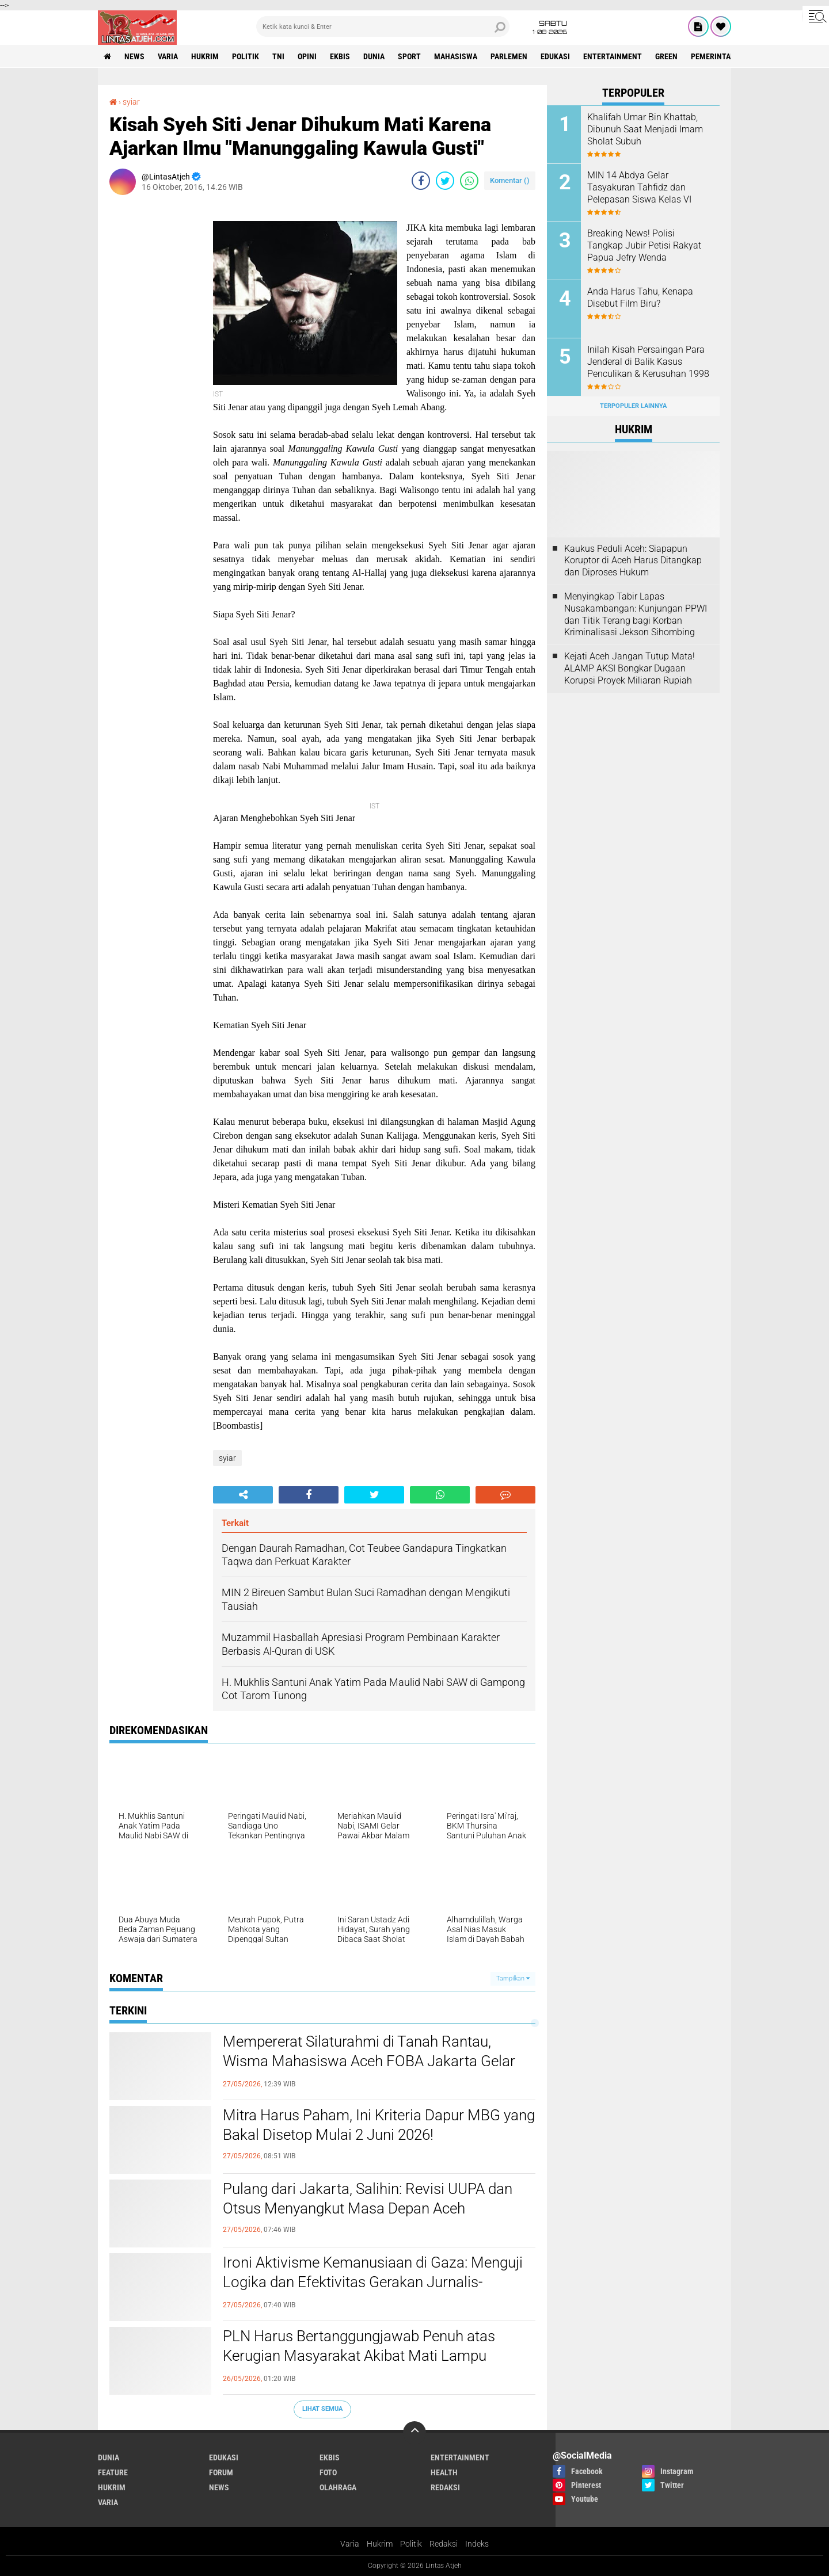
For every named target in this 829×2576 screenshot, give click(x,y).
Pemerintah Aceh (723, 56)
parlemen (508, 56)
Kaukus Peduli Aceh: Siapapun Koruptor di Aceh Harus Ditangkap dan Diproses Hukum (633, 560)
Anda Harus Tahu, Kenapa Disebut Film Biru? (640, 297)
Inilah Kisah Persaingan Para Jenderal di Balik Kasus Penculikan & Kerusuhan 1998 (648, 361)
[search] (382, 26)
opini (307, 56)
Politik (411, 2543)
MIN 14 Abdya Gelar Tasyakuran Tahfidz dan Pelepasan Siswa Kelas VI (639, 187)
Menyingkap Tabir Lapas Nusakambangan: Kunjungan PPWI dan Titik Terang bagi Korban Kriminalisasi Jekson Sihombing (635, 614)
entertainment (612, 56)
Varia (349, 2543)
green (666, 56)
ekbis (340, 56)
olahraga (338, 2487)
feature (113, 2472)
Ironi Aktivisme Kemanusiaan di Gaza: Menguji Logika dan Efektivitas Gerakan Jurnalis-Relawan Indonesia (373, 2282)
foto (328, 2472)
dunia (374, 56)
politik (245, 56)
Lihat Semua (322, 2409)
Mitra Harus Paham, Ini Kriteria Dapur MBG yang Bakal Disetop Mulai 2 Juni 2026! (379, 2124)
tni (278, 56)
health (444, 2472)
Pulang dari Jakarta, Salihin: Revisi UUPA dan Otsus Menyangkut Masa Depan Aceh (367, 2198)
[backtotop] (414, 2432)
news (134, 56)
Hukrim (380, 2543)
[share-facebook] (421, 180)
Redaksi (443, 2543)
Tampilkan (513, 1978)
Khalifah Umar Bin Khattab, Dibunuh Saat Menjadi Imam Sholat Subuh (645, 129)
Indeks (477, 2543)
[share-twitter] (445, 180)
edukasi (555, 56)
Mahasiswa (455, 56)
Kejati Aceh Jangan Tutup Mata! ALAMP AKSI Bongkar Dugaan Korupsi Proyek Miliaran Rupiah (629, 668)
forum (221, 2472)
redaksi (445, 2487)
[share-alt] (243, 1494)
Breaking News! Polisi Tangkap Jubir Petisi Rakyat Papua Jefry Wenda (644, 245)
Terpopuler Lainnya (633, 406)
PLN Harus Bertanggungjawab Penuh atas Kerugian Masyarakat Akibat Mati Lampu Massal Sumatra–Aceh (359, 2355)
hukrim (205, 56)
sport (409, 56)
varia (168, 56)
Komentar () (510, 180)
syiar (131, 101)
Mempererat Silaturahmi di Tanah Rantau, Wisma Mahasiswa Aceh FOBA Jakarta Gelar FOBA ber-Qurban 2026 (369, 2061)
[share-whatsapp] (469, 180)
